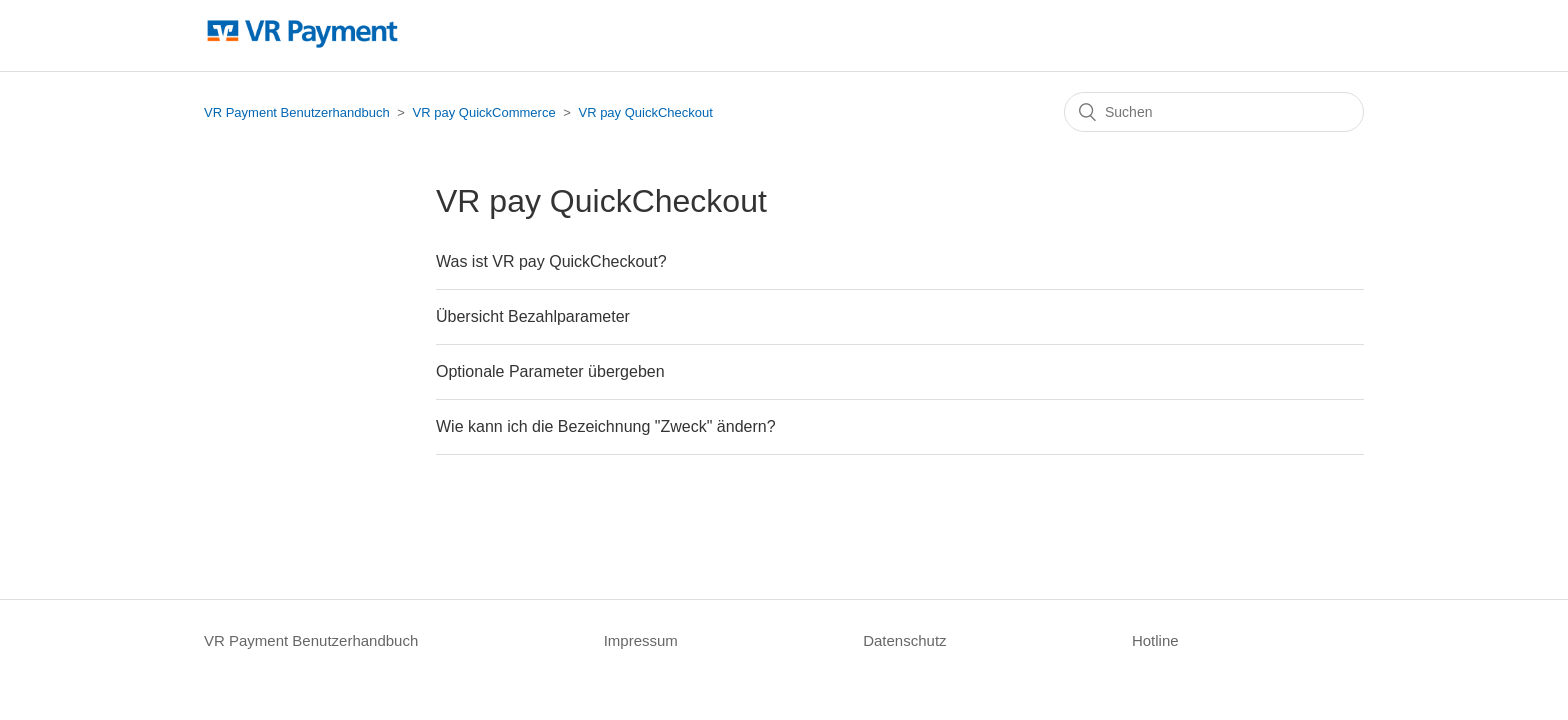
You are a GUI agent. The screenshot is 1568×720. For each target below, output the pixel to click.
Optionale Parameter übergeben (550, 371)
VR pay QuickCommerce (484, 112)
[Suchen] (1214, 112)
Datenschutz (904, 640)
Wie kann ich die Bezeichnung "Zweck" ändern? (606, 426)
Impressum (641, 640)
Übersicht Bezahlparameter (533, 316)
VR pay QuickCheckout (645, 112)
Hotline (1155, 640)
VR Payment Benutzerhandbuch (297, 112)
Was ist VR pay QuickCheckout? (551, 261)
